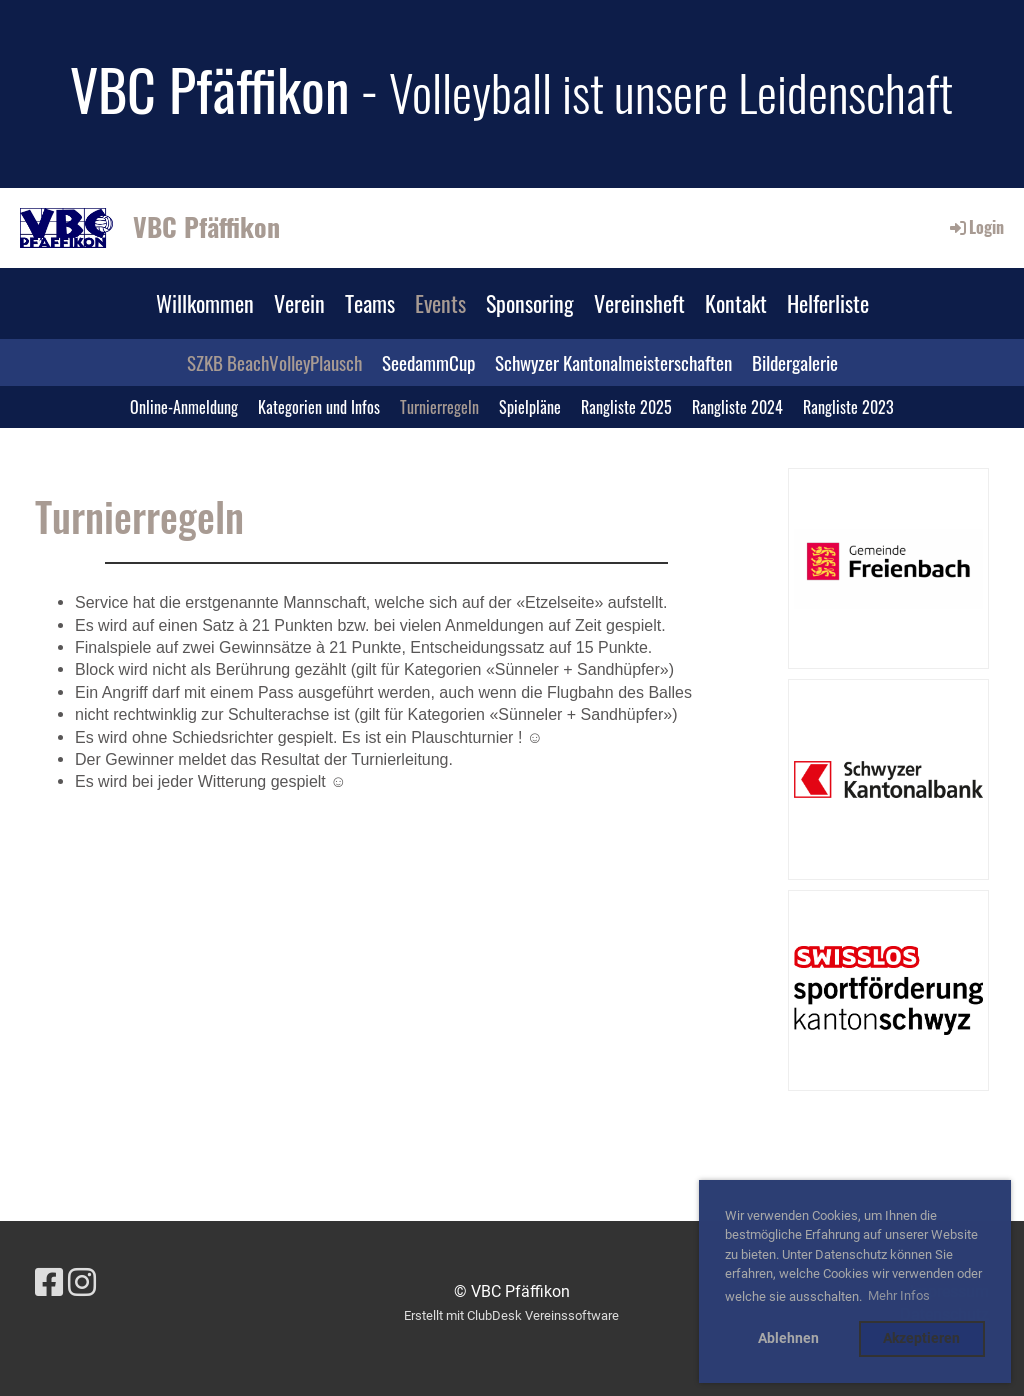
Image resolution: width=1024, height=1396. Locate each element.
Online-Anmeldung (184, 407)
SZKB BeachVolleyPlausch (274, 362)
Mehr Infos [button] (899, 1295)
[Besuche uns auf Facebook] (49, 1283)
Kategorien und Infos (319, 407)
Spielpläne (530, 407)
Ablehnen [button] (788, 1338)
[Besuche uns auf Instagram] (82, 1283)
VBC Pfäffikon (206, 227)
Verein (299, 303)
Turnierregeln (439, 407)
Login (975, 227)
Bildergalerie (795, 362)
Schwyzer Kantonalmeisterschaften (613, 362)
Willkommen (205, 303)
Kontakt (736, 303)
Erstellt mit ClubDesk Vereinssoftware (511, 1315)
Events (440, 303)
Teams (370, 303)
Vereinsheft (639, 303)
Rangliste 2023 (848, 407)
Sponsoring (530, 303)
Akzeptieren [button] (921, 1338)
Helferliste (828, 303)
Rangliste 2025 (626, 407)
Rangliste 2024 (737, 407)
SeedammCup (428, 362)
